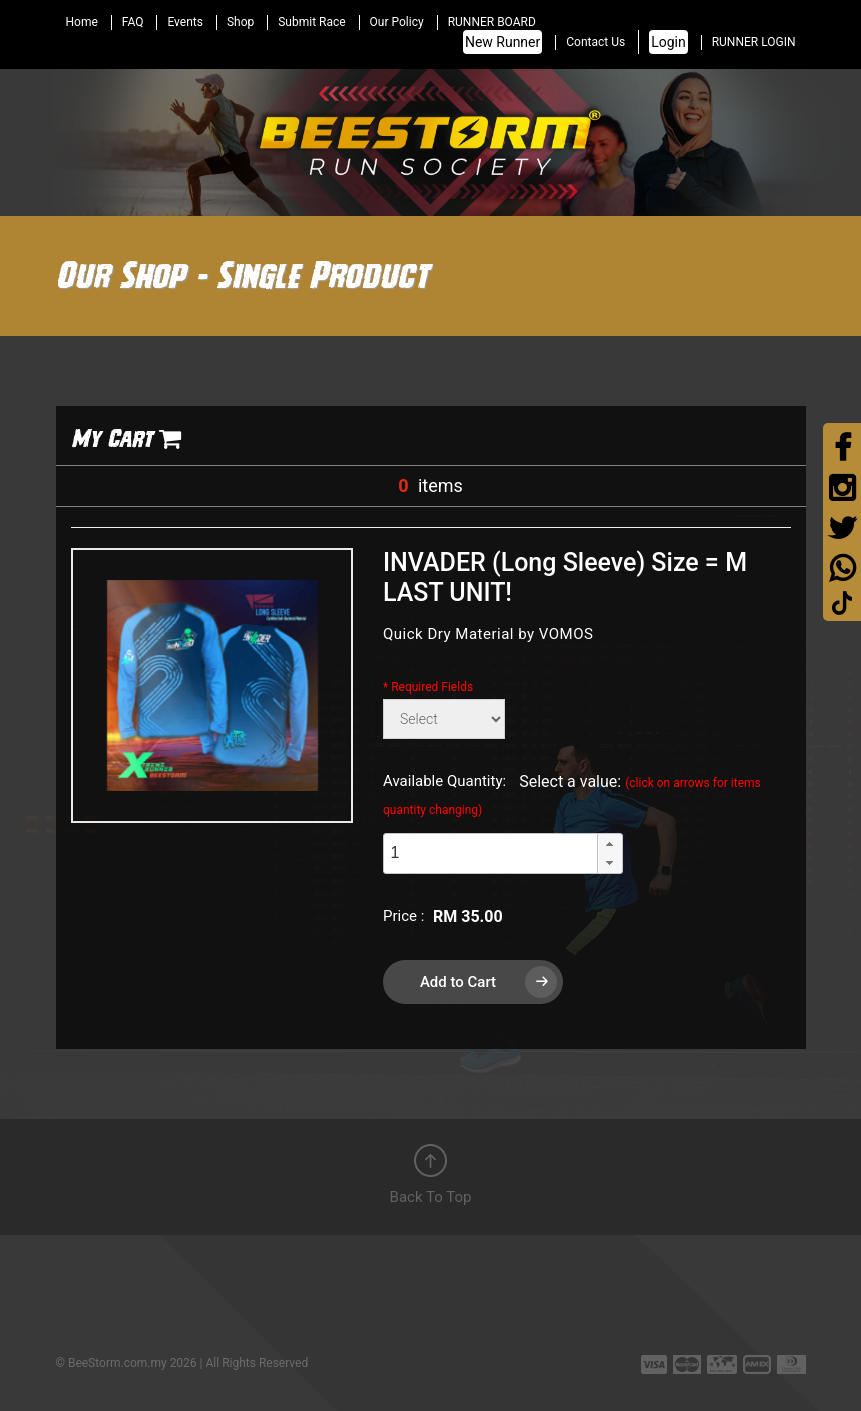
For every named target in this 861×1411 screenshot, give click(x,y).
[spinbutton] (490, 853)
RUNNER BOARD (492, 22)
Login (668, 42)
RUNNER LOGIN (754, 42)
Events (185, 22)
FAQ (133, 22)
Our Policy (397, 22)
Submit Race (311, 22)
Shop (240, 22)
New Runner (502, 42)
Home (82, 22)
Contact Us (595, 42)
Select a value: (572, 794)
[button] (610, 844)
